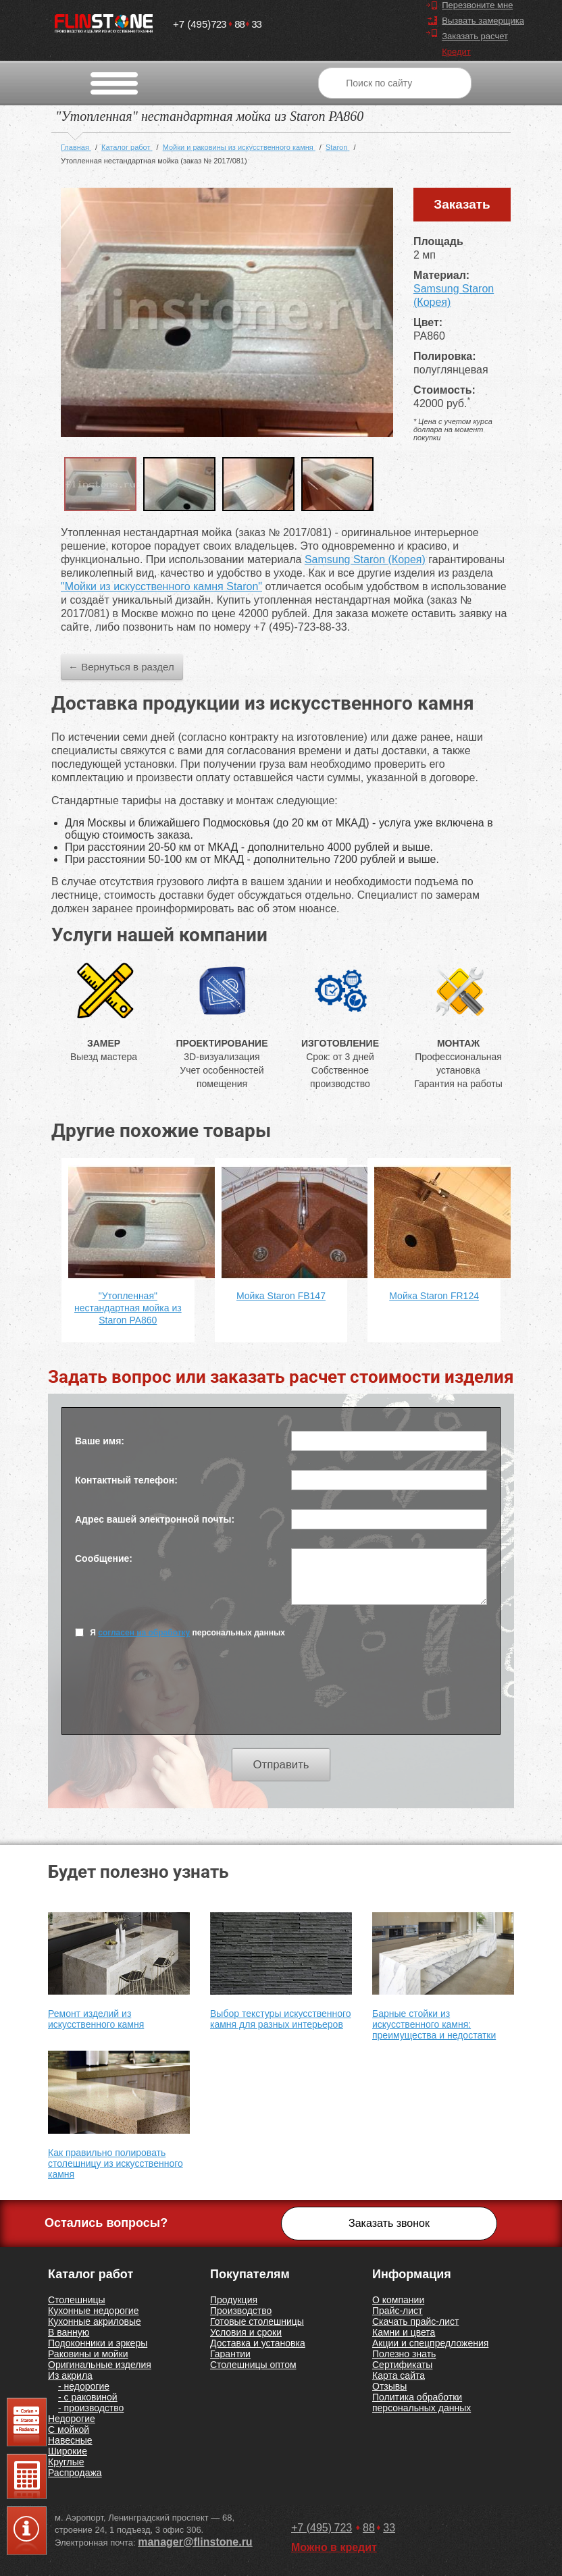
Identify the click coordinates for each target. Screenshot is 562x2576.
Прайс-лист (397, 2310)
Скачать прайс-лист (415, 2321)
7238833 (217, 21)
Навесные (70, 2440)
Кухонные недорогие (93, 2310)
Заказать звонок (389, 2223)
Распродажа (75, 2472)
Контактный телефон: (126, 1480)
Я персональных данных (180, 1632)
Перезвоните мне (477, 5)
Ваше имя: (99, 1441)
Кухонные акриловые (94, 2321)
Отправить (281, 1764)
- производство (91, 2407)
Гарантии (230, 2353)
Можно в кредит (334, 2547)
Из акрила (70, 2375)
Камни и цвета (403, 2332)
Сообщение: (103, 1558)
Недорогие (71, 2418)
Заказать (462, 204)
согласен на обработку (144, 1632)
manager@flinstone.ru (195, 2542)
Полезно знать (404, 2353)
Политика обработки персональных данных (421, 2402)
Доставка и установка (257, 2343)
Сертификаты (402, 2364)
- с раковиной (88, 2397)
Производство (241, 2310)
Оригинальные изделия (99, 2364)
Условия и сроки (246, 2332)
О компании (398, 2299)
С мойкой (68, 2429)
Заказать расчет (475, 36)
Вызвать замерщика (483, 21)
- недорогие (83, 2386)
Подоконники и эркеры (97, 2343)
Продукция (233, 2299)
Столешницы (76, 2299)
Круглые (66, 2461)
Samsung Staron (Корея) (365, 559)
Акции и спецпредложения (430, 2343)
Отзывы (389, 2386)
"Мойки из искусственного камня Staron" (161, 586)
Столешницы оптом (253, 2364)
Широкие (67, 2451)
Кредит (456, 52)
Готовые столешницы (257, 2321)
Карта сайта (398, 2375)
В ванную (68, 2332)
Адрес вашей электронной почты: (154, 1519)
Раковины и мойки (88, 2353)
